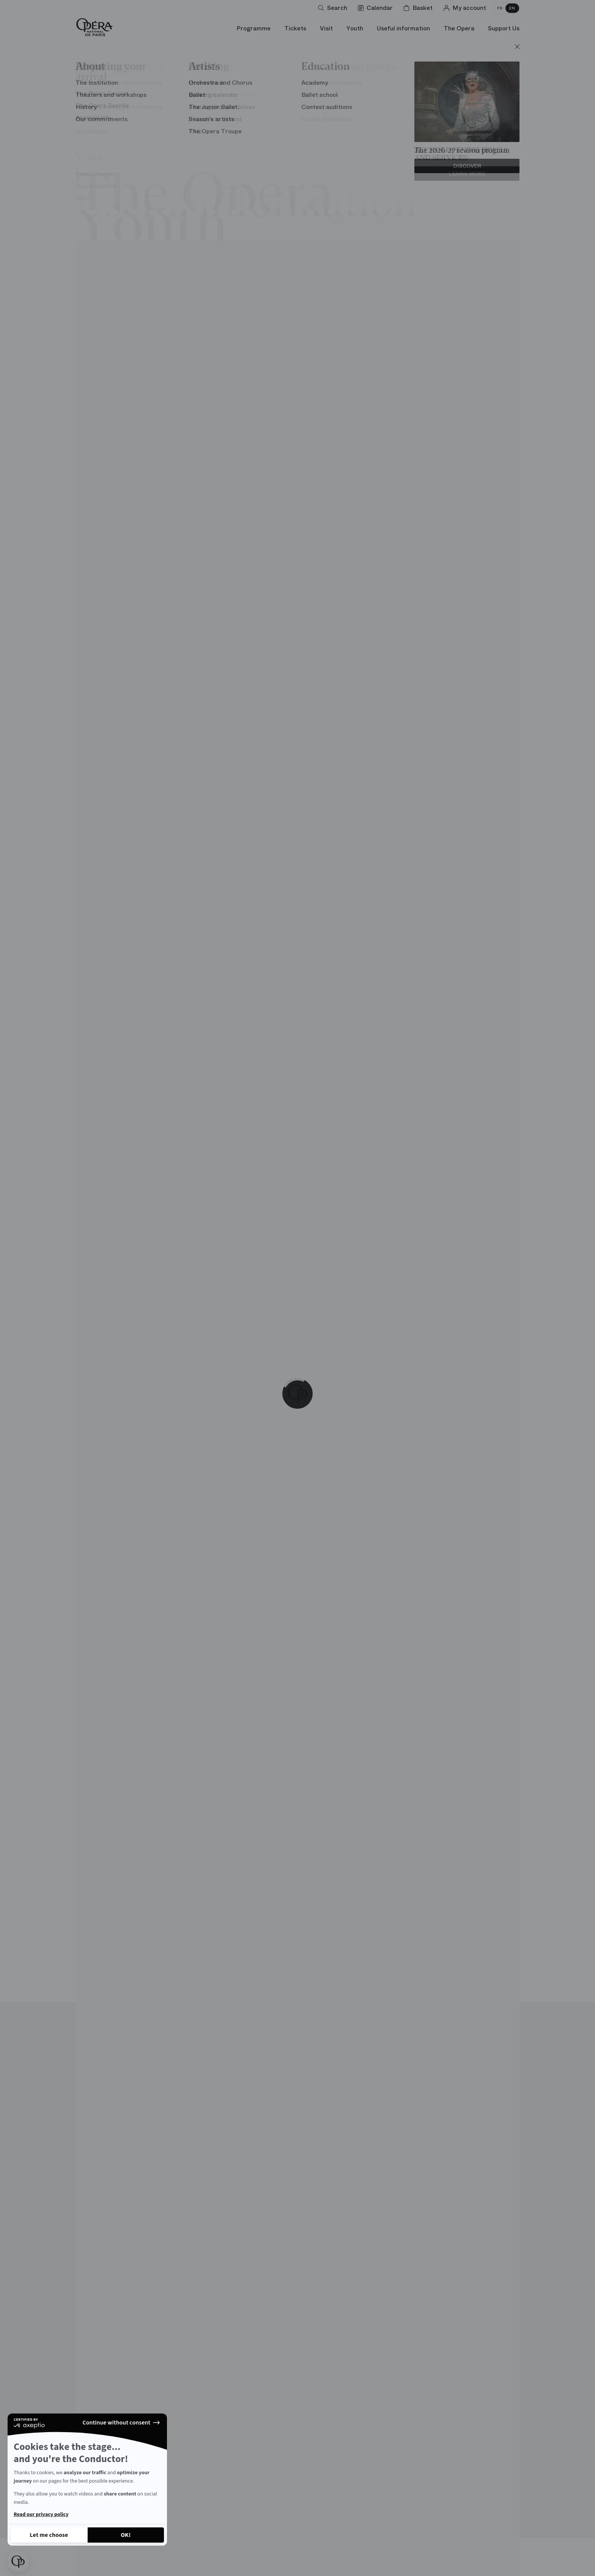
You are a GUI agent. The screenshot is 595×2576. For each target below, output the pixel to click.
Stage (195, 91)
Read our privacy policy (41, 2514)
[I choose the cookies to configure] (49, 2535)
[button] (18, 2561)
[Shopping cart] (419, 8)
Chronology (428, 91)
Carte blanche (245, 91)
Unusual (155, 91)
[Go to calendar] (377, 8)
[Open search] (334, 8)
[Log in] (466, 8)
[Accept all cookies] (126, 2535)
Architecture (103, 91)
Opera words (307, 91)
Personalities (368, 91)
